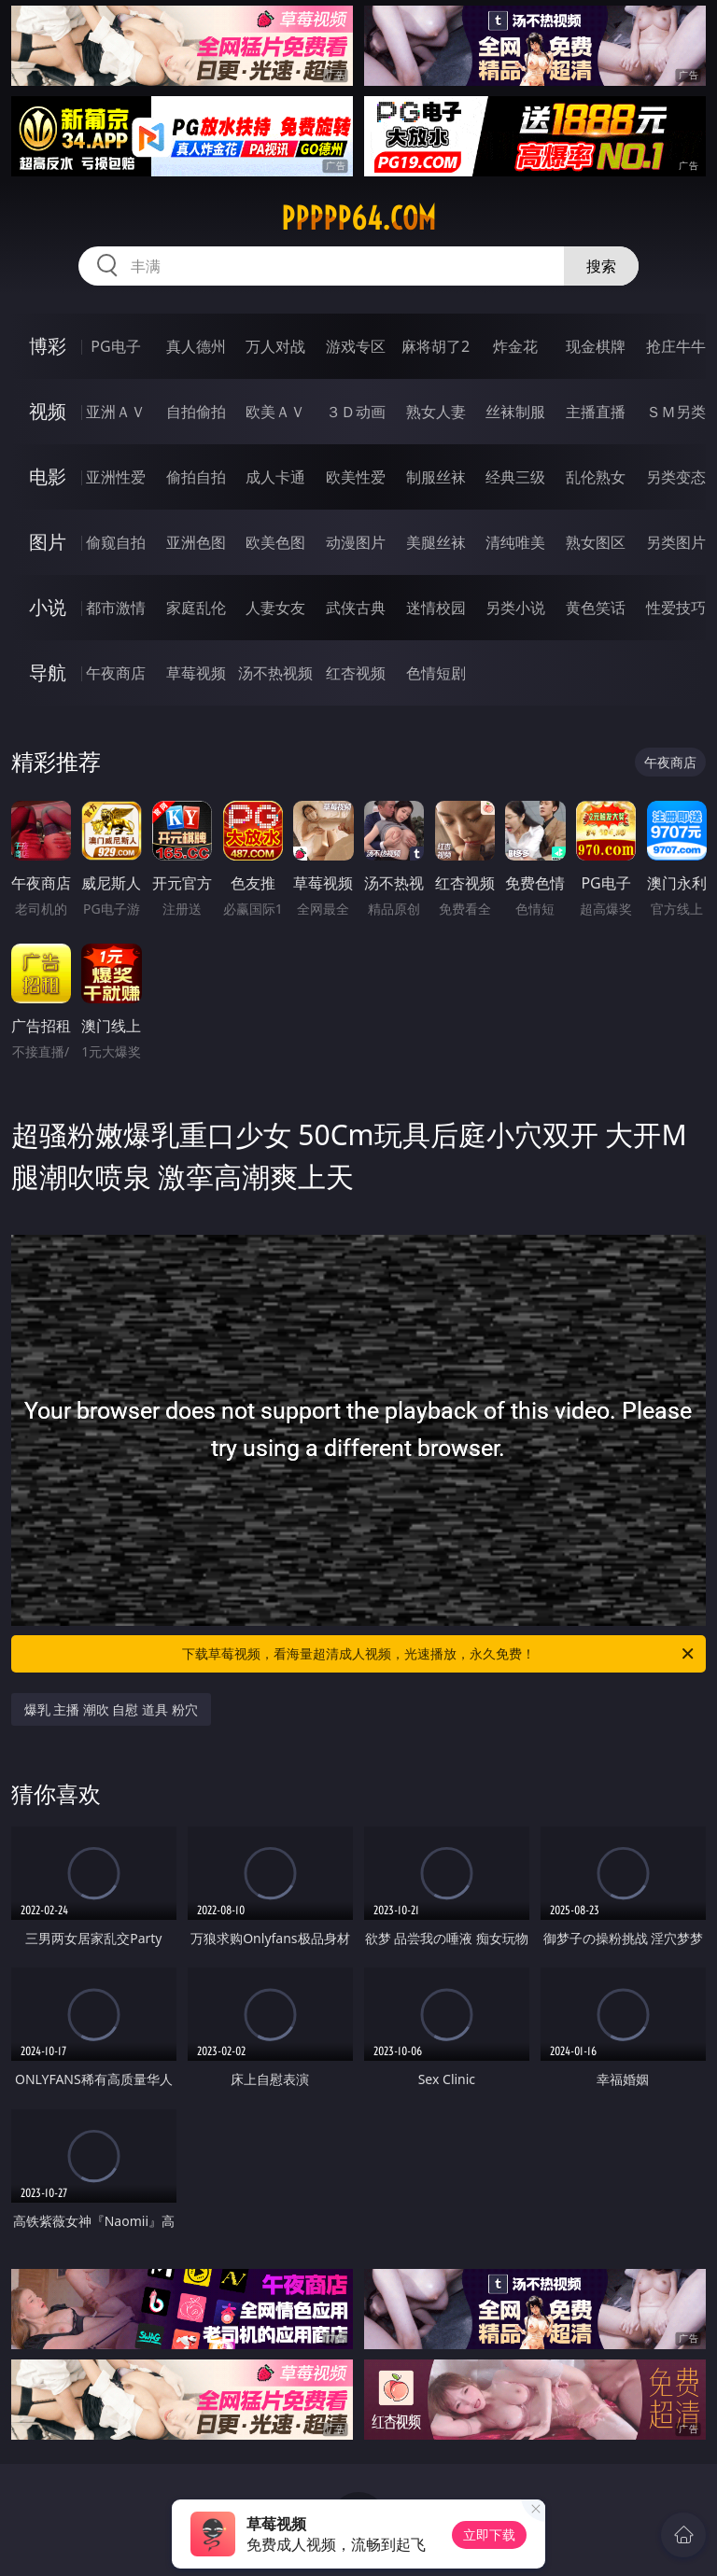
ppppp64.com (358, 218)
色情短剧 (436, 673)
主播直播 (596, 411)
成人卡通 (275, 477)
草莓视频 (196, 673)
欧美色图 (275, 542)
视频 (47, 411)
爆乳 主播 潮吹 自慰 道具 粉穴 (111, 1709)
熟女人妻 (436, 411)
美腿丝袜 (436, 542)
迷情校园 (436, 607)
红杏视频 (356, 673)
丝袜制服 (515, 411)
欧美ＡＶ (275, 411)
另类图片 (676, 542)
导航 (47, 672)
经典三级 (515, 477)
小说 (47, 607)
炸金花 (515, 346)
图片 (47, 541)
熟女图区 (596, 542)
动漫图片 (356, 542)
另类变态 (676, 477)
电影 (47, 476)
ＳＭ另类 (676, 411)
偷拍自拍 (196, 477)
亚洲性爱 (116, 477)
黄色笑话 (596, 607)
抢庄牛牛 (676, 346)
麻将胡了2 (435, 346)
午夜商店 (116, 673)
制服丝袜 (436, 477)
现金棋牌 (596, 346)
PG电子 (115, 346)
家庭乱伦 (196, 607)
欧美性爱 (356, 477)
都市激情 (116, 607)
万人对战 (275, 346)
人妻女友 (275, 607)
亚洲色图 (196, 542)
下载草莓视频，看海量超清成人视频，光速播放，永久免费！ (439, 1654)
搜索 (601, 266)
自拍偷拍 (196, 411)
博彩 (47, 345)
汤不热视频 (275, 673)
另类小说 (515, 607)
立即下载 (489, 2534)
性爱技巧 (676, 607)
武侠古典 (356, 607)
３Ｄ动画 (356, 411)
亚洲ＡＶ (116, 411)
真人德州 (196, 346)
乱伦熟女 (596, 477)
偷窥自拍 (116, 542)
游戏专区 (356, 346)
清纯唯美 (515, 542)
